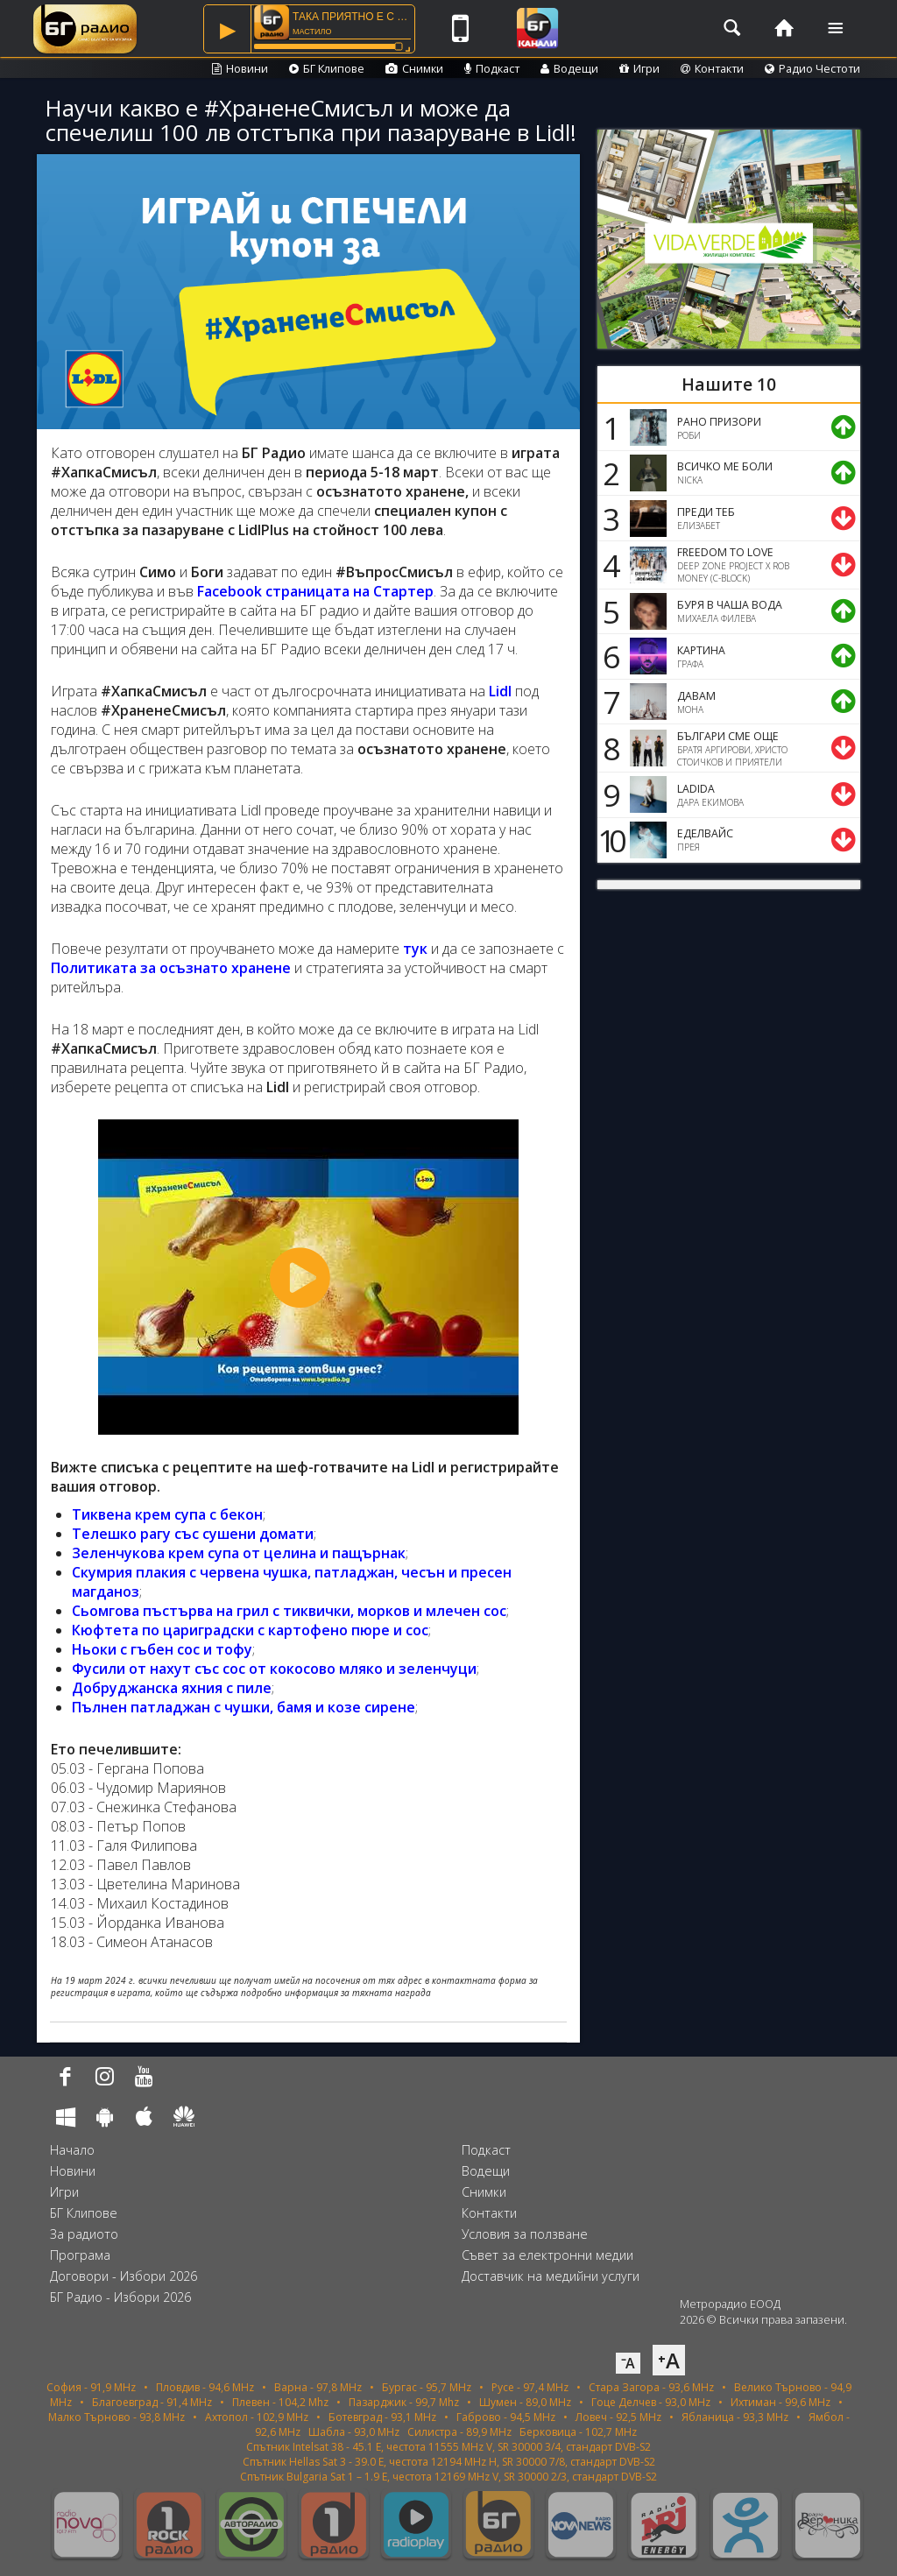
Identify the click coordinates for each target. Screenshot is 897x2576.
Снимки (414, 68)
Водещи (569, 68)
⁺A (669, 2360)
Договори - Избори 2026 (123, 2276)
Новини (240, 68)
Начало (72, 2150)
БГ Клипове (326, 68)
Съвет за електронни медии (547, 2255)
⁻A (628, 2363)
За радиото (84, 2234)
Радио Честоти (812, 68)
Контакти (712, 68)
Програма (80, 2255)
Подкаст (491, 68)
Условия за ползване (525, 2234)
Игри (639, 68)
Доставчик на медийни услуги (550, 2276)
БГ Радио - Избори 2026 (120, 2297)
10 (608, 840)
